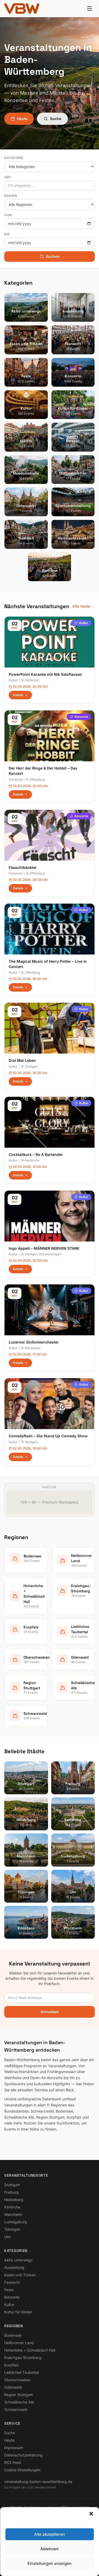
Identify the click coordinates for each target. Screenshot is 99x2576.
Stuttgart (29, 1066)
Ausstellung (14, 2267)
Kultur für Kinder (18, 2312)
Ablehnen (49, 2548)
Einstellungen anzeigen (49, 2563)
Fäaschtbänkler (23, 867)
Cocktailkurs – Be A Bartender (36, 1154)
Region (10, 196)
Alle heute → (83, 606)
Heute (19, 118)
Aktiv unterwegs (18, 2260)
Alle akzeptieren (49, 2534)
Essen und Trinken (20, 2275)
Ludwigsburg (15, 2222)
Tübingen (12, 2229)
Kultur (81, 623)
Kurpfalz (11, 2365)
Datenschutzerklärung (23, 2455)
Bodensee (12, 2335)
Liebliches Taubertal (21, 2372)
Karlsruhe (30, 1160)
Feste (8, 2289)
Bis (7, 234)
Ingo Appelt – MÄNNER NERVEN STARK (44, 1248)
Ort (7, 177)
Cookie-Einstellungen (22, 2470)
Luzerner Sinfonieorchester (34, 1342)
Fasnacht (12, 2282)
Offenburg (35, 779)
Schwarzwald (15, 2409)
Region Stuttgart (18, 2394)
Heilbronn (30, 680)
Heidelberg (13, 2199)
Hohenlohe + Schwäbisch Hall (29, 2350)
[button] (91, 2513)
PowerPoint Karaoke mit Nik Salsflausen (45, 674)
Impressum (13, 2447)
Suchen (50, 256)
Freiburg (11, 2192)
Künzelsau (30, 1348)
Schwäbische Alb (19, 2402)
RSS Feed (12, 2462)
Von (8, 215)
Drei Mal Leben (22, 1060)
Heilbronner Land (19, 2342)
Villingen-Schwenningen (41, 1254)
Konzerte (79, 717)
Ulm (7, 2236)
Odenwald (13, 2387)
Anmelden (49, 2011)
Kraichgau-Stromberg (22, 2357)
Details (20, 695)
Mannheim (13, 2214)
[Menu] (89, 8)
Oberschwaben (17, 2380)
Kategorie (13, 158)
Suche (52, 118)
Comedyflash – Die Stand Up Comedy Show (48, 1436)
